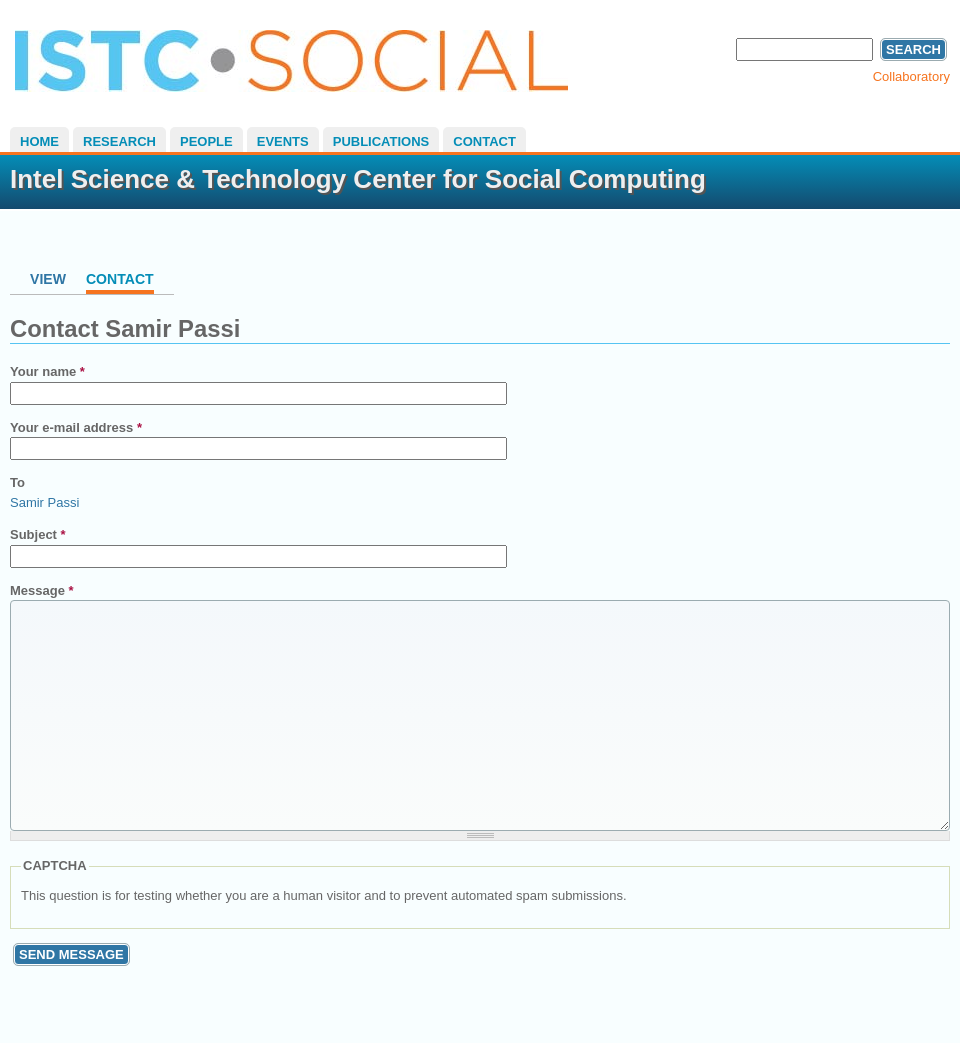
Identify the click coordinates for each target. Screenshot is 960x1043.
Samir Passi (44, 502)
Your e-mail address (76, 427)
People (206, 141)
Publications (381, 141)
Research (119, 141)
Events (283, 141)
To (17, 482)
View (48, 279)
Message (42, 590)
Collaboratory (911, 76)
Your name (47, 371)
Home (39, 141)
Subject (38, 534)
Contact (484, 141)
